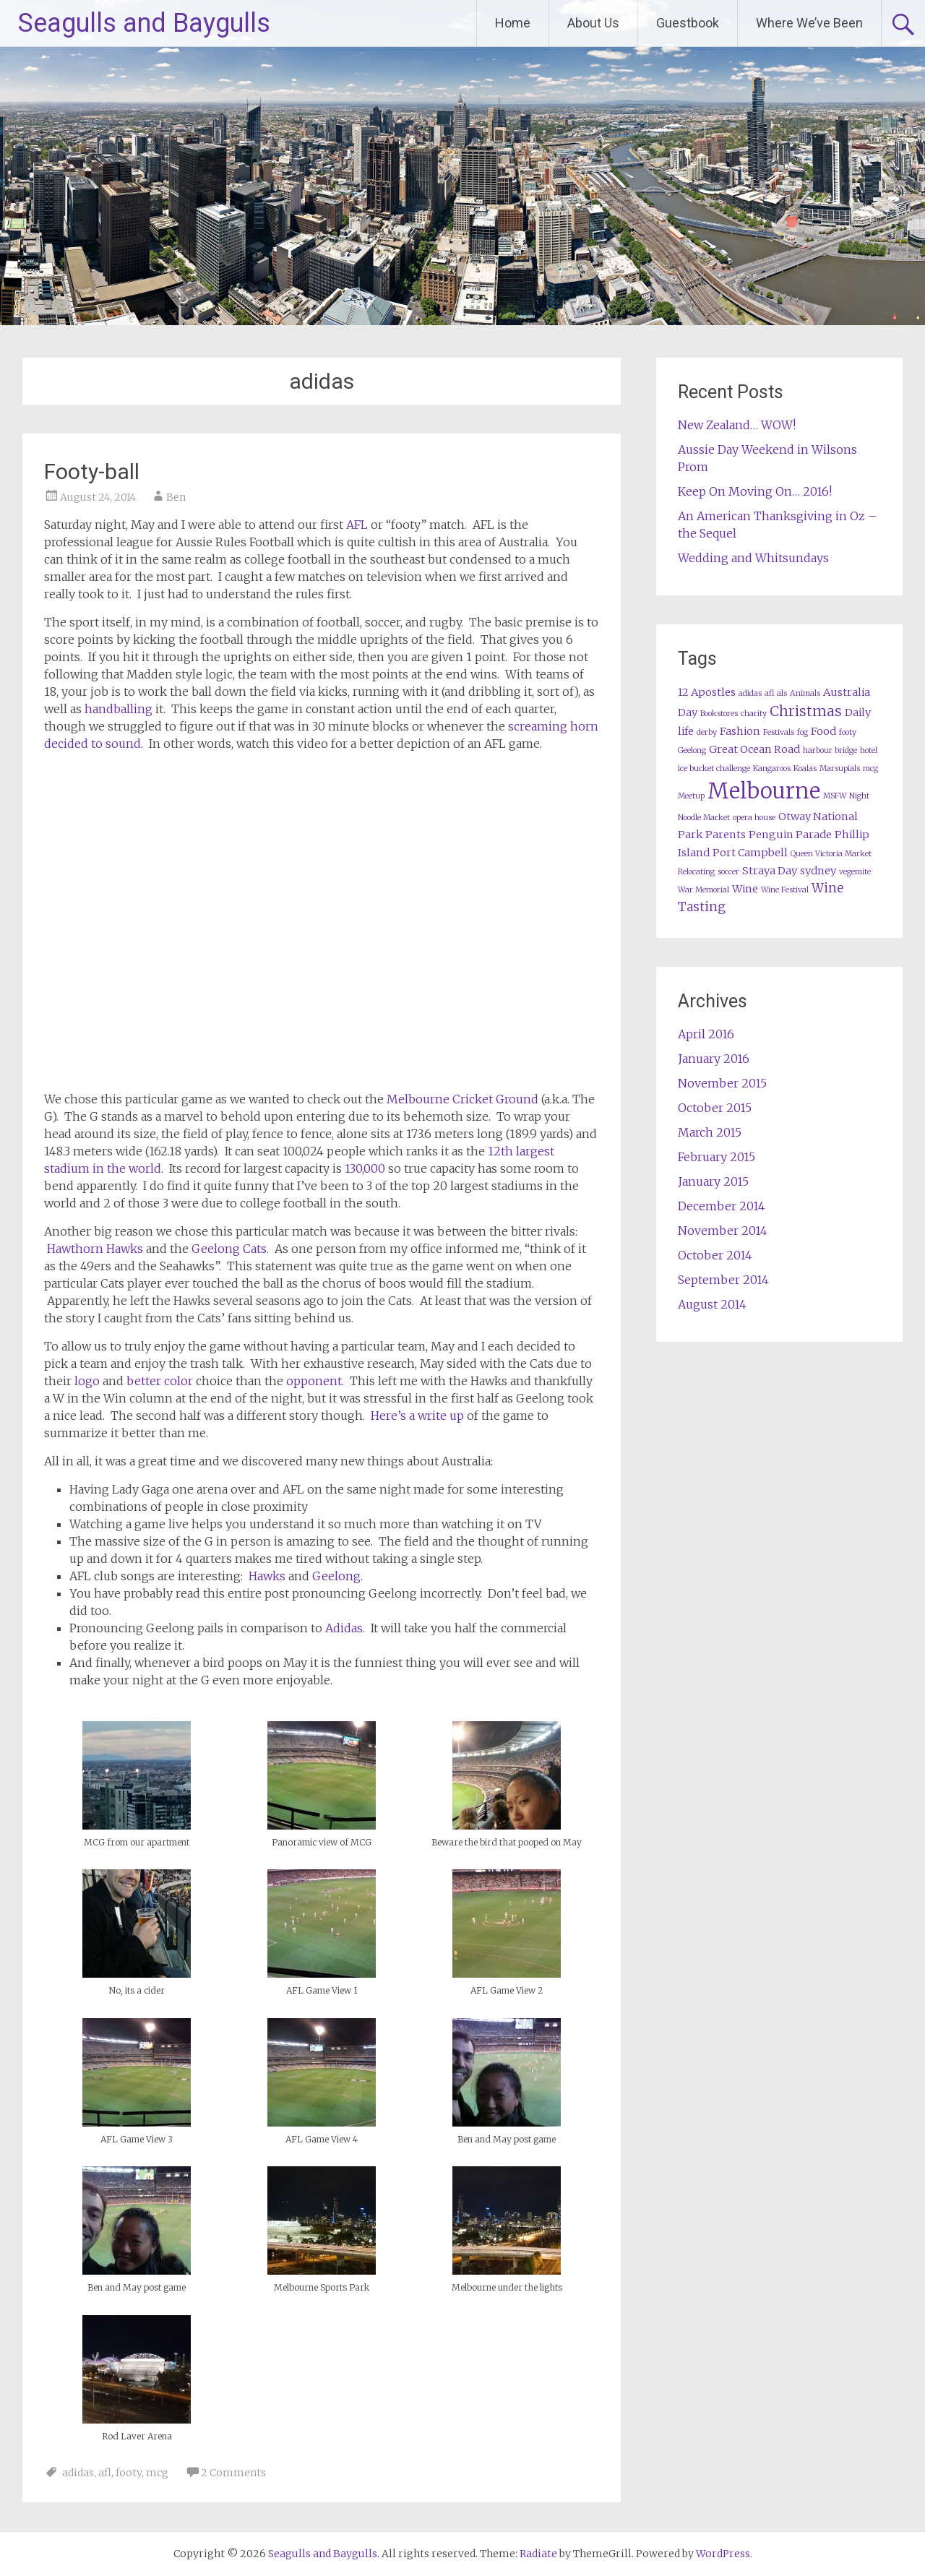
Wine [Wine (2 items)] (745, 888)
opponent (314, 1381)
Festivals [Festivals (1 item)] (778, 732)
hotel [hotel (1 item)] (868, 750)
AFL (357, 524)
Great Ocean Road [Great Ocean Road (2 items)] (754, 749)
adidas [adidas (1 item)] (750, 693)
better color (159, 1381)
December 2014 (721, 1206)
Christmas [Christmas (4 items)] (806, 711)
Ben (176, 497)
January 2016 (713, 1058)
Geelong (336, 1576)
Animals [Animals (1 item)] (805, 693)
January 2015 (713, 1181)
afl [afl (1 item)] (769, 693)
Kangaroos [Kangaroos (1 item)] (772, 768)
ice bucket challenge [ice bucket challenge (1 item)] (714, 768)
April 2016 (706, 1034)
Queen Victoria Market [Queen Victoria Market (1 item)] (831, 853)
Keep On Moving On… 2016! (755, 491)
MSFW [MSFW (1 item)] (834, 796)
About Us (593, 22)
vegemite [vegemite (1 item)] (855, 871)
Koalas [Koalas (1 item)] (805, 768)
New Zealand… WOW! (737, 425)
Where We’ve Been (809, 22)
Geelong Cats (229, 1248)
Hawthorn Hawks (95, 1248)
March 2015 (709, 1132)
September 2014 (723, 1279)
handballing (118, 709)
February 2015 (716, 1157)
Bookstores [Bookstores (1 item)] (719, 713)
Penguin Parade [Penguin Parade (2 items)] (790, 834)
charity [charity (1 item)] (754, 713)
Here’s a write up (417, 1415)
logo (87, 1381)
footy (129, 2472)
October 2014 (715, 1255)
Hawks (267, 1576)
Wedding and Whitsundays (753, 558)
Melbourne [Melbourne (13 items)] (763, 790)
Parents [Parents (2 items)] (725, 834)
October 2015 (715, 1107)
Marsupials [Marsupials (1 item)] (839, 768)
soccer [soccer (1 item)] (728, 871)
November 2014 (722, 1230)
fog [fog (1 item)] (802, 732)
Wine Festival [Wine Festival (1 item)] (785, 890)
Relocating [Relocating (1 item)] (696, 871)
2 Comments (233, 2472)
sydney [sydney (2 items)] (818, 870)
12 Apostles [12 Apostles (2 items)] (707, 692)
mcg (157, 2472)
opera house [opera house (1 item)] (754, 817)
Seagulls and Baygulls (144, 23)
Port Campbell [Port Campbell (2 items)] (750, 852)
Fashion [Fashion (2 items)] (740, 731)
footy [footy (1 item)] (847, 732)
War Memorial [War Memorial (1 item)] (703, 890)
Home (512, 22)
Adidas (344, 1628)
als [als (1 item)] (782, 693)
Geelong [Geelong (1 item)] (692, 750)
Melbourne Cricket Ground (462, 1099)
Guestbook (687, 22)
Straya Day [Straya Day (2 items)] (769, 870)
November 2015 (722, 1083)
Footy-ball (91, 471)
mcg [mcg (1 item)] (870, 768)
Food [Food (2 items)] (823, 731)
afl (104, 2472)
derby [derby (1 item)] (707, 732)
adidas (78, 2472)
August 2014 (712, 1304)
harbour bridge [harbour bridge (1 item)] (830, 750)
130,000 (365, 1168)
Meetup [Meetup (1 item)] (691, 796)
